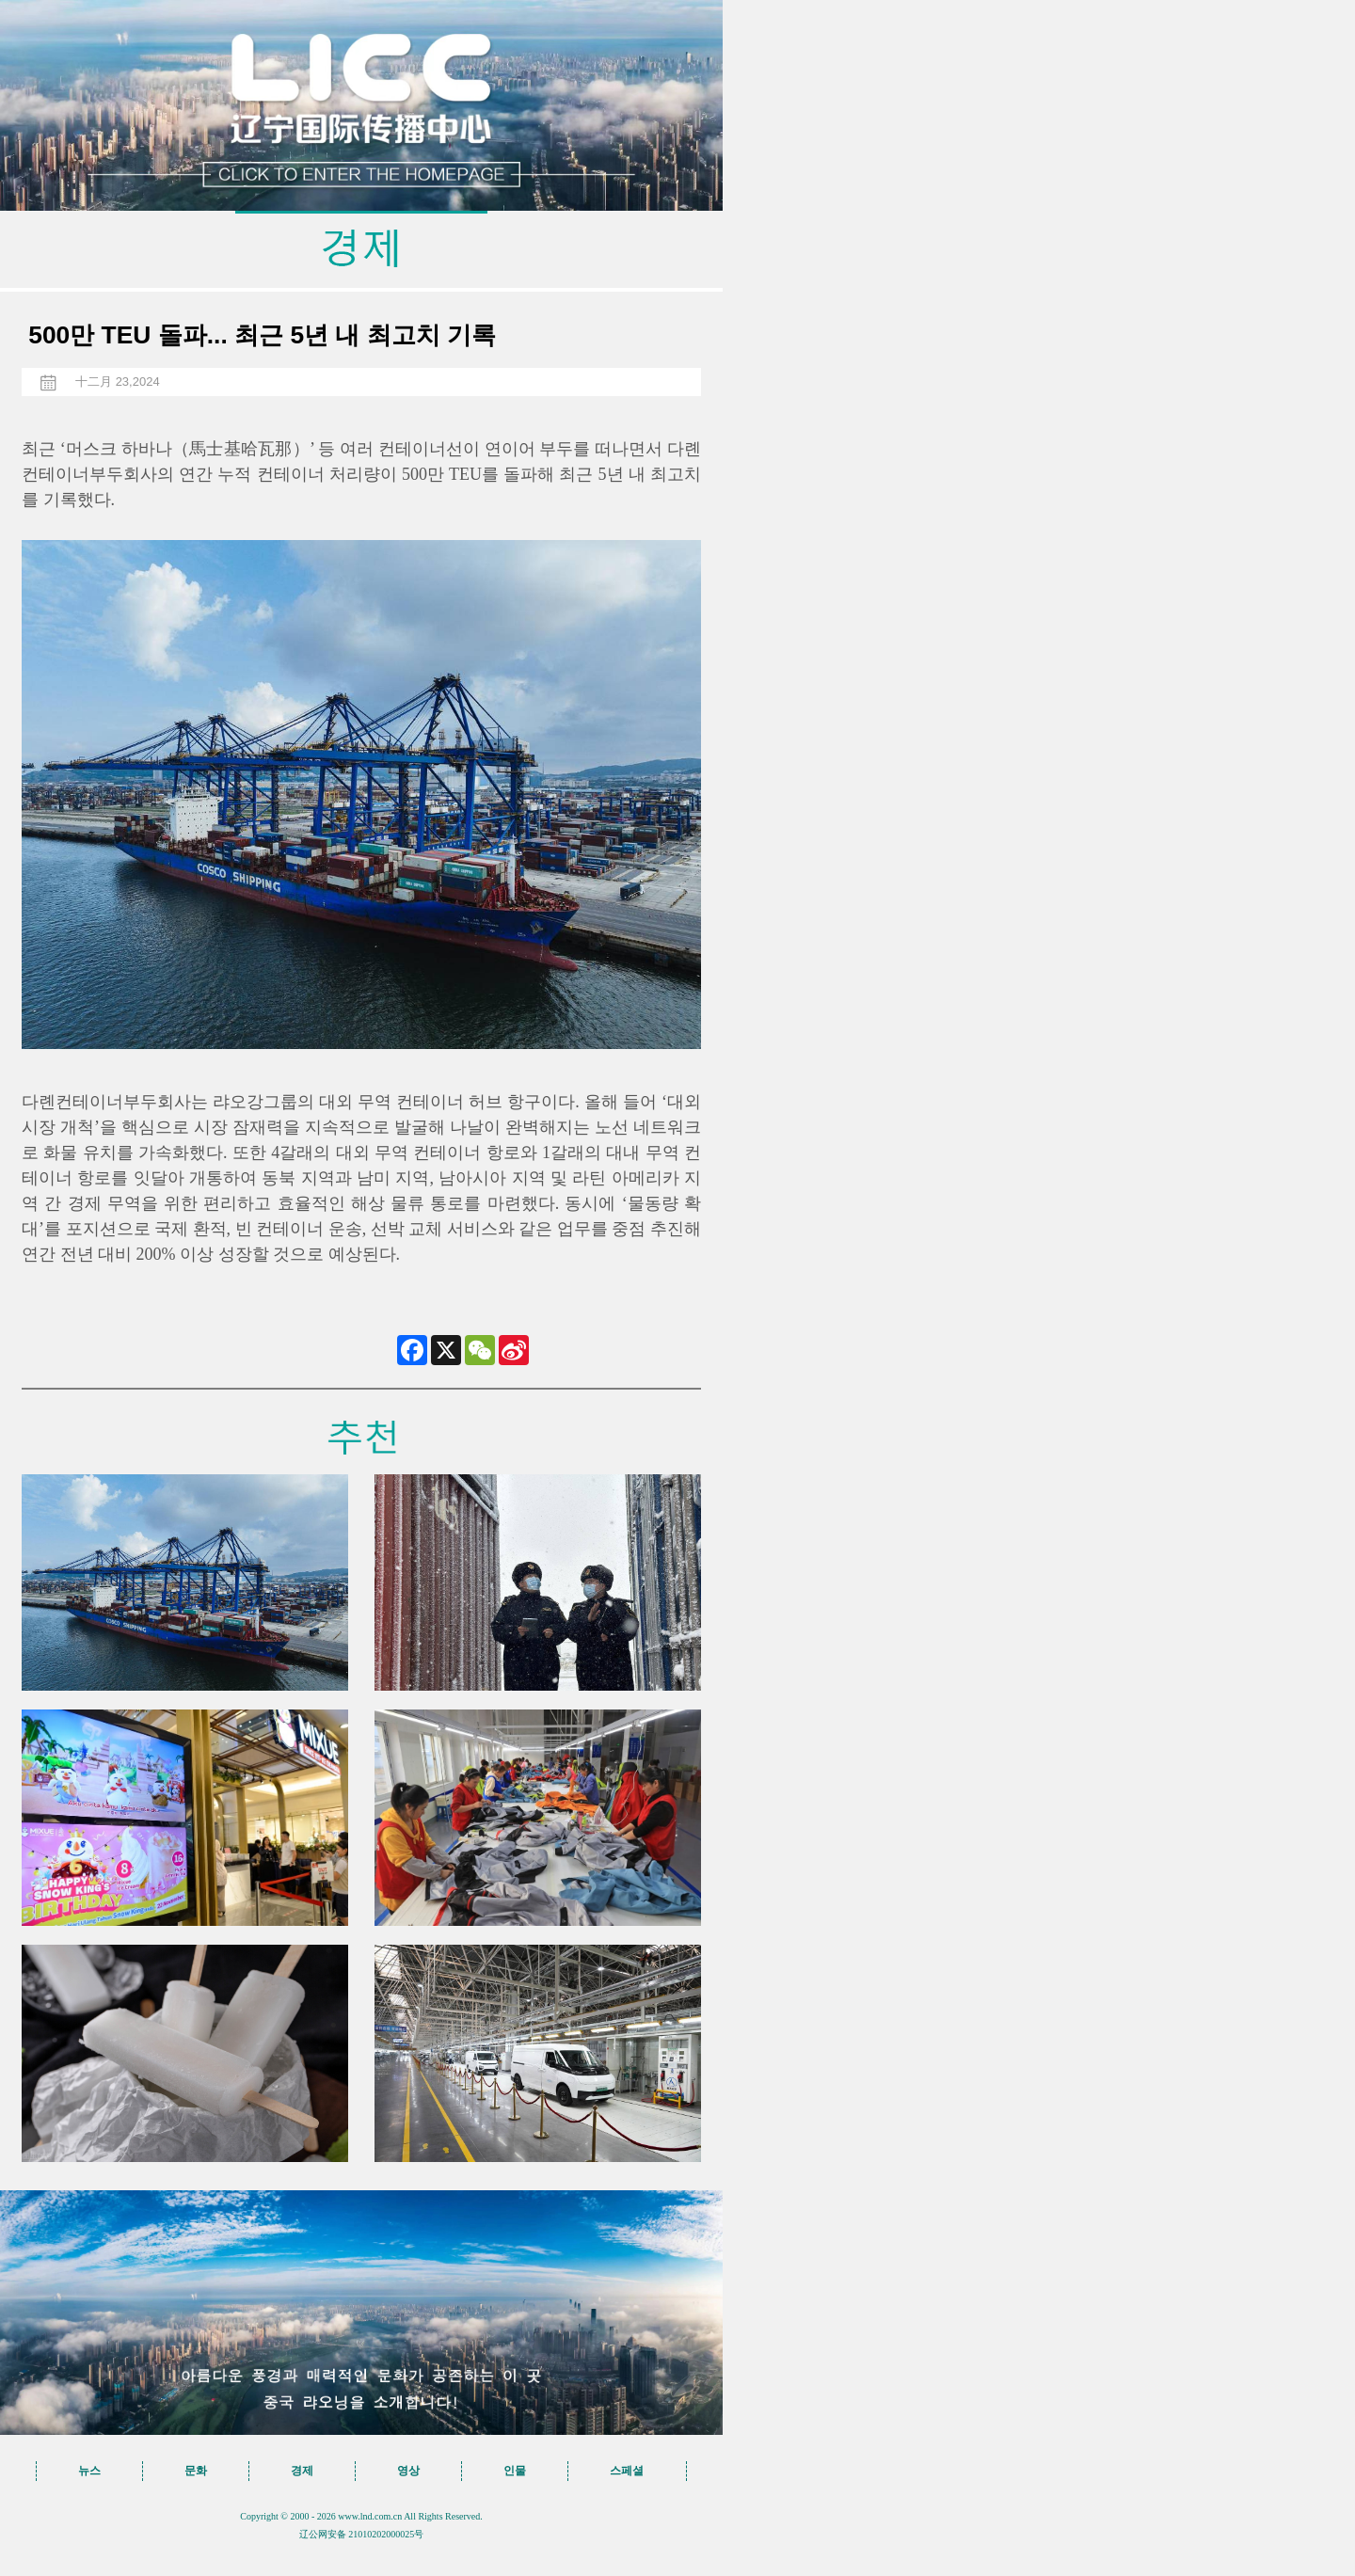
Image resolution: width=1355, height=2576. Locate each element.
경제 (302, 2470)
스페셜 (627, 2470)
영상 (408, 2470)
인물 (514, 2470)
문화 (195, 2470)
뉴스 (89, 2470)
